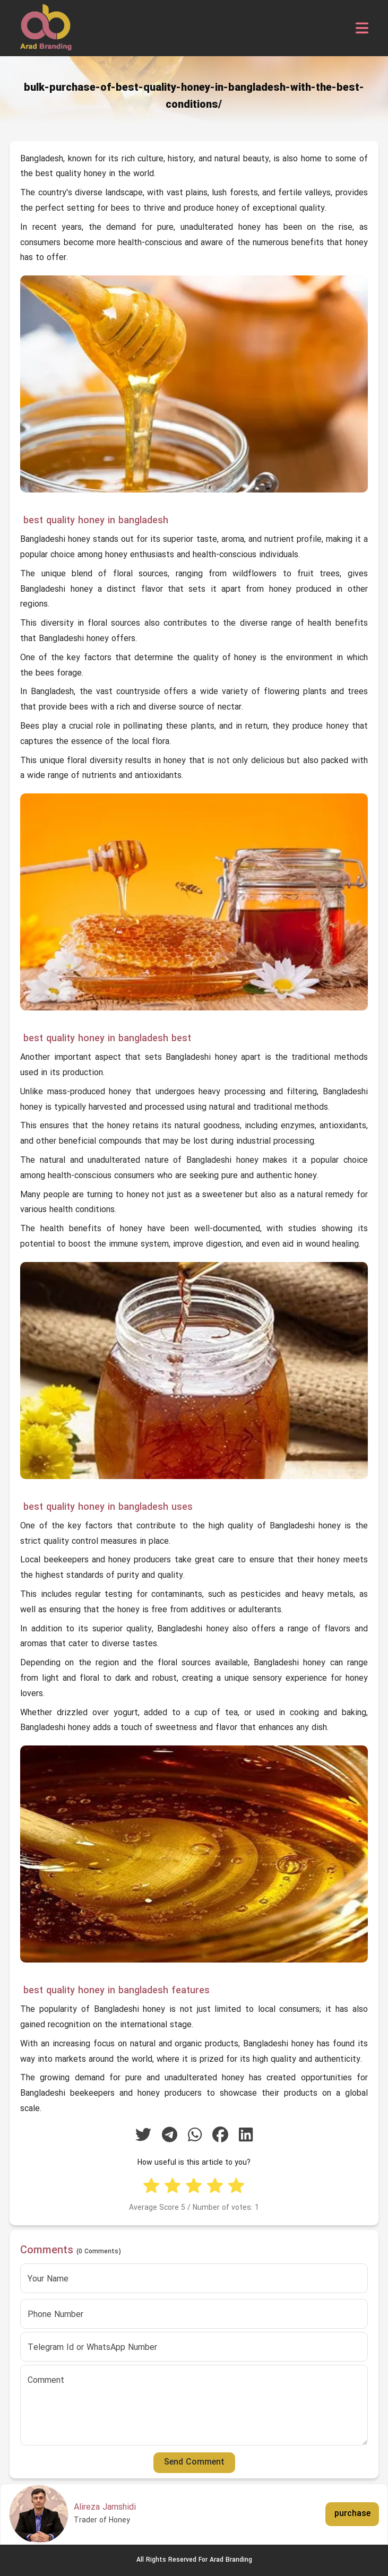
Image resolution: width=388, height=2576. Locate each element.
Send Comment (194, 2462)
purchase (352, 2514)
